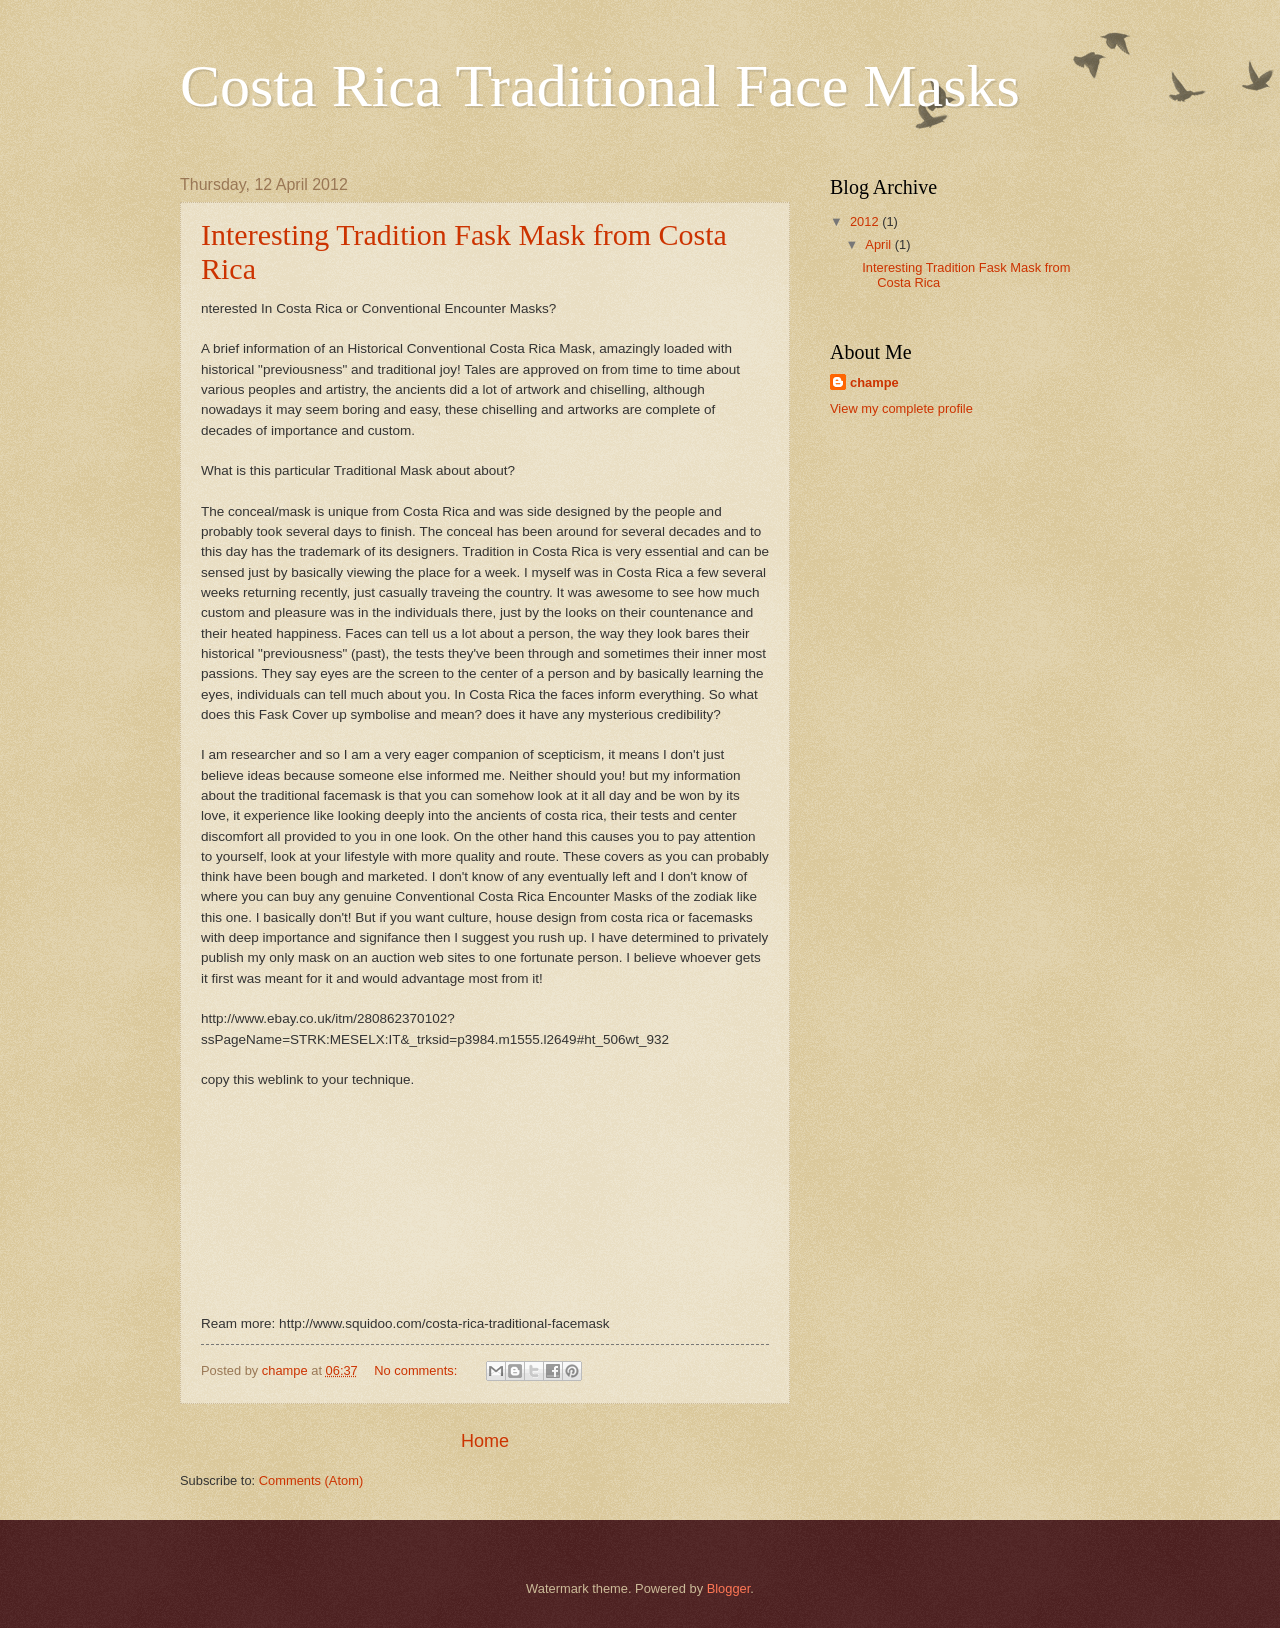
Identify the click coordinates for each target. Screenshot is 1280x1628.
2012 (866, 221)
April (879, 244)
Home (485, 1441)
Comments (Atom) (311, 1480)
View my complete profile (901, 408)
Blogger (729, 1588)
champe (874, 382)
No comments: (417, 1370)
